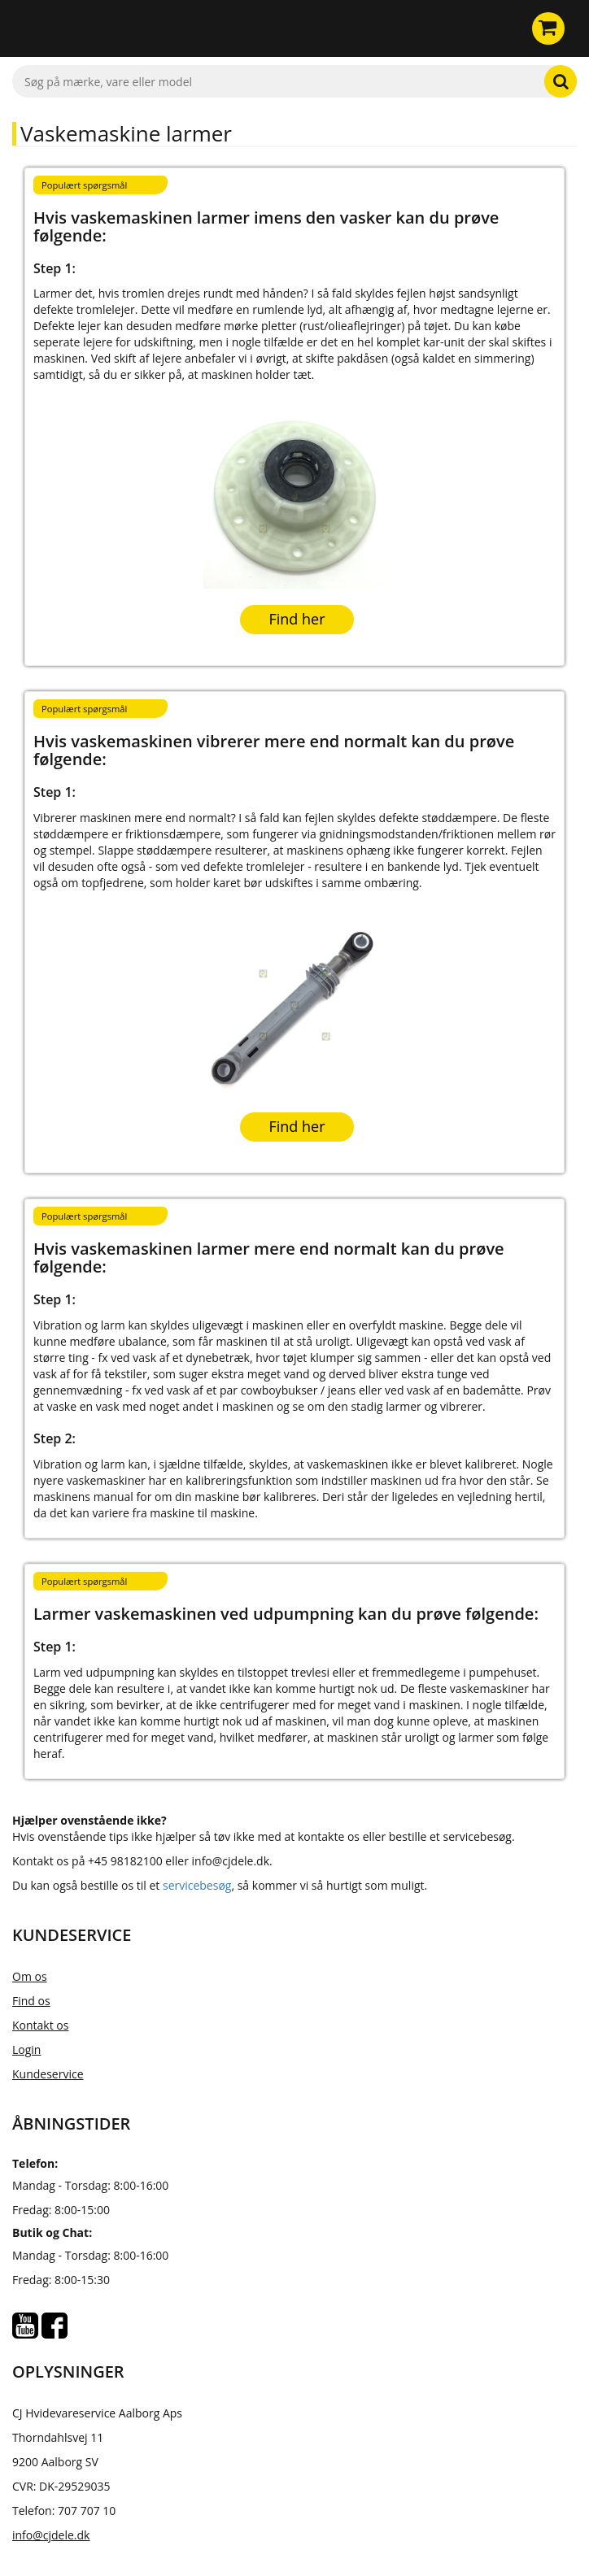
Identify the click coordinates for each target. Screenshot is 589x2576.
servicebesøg (197, 1885)
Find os (31, 2000)
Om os (29, 1976)
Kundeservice (48, 2074)
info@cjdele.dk (50, 2535)
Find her (296, 619)
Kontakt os (40, 2025)
